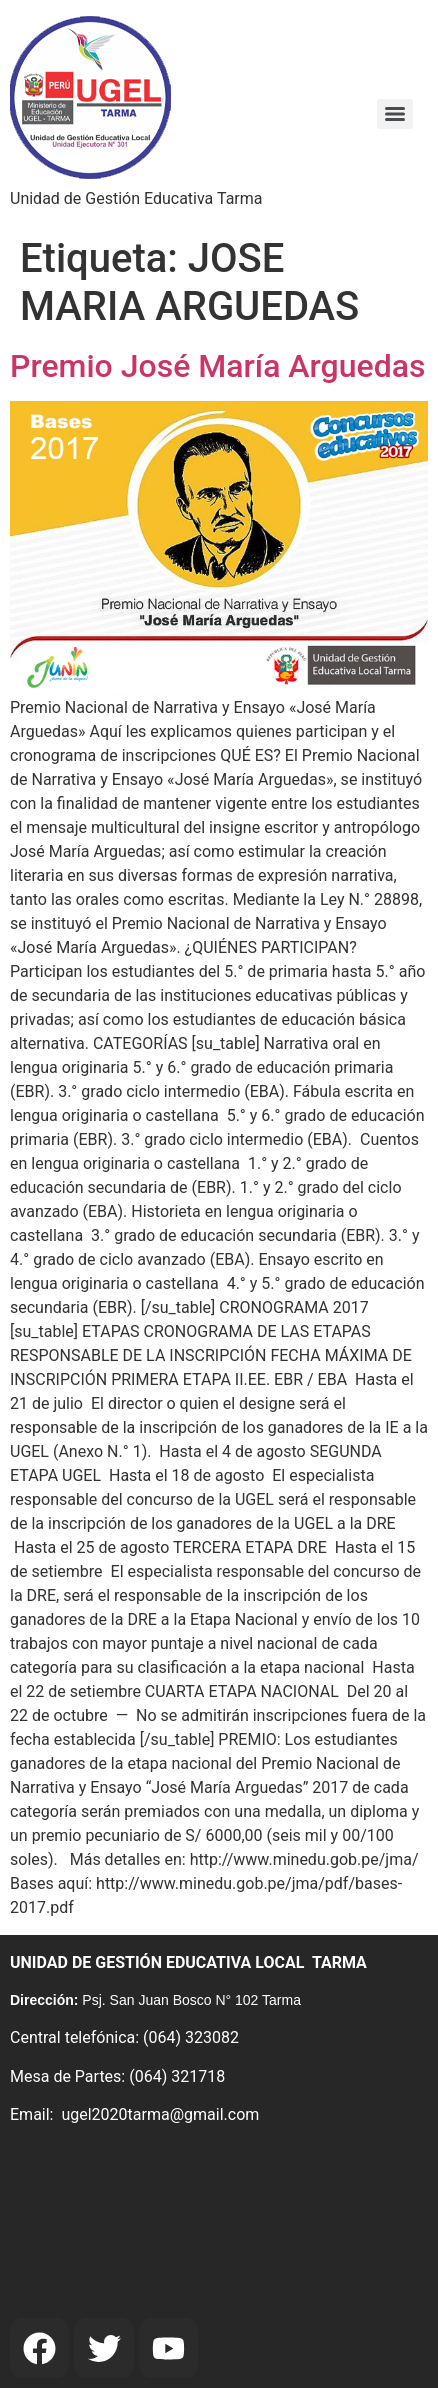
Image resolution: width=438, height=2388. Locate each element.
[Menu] (395, 114)
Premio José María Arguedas (217, 366)
